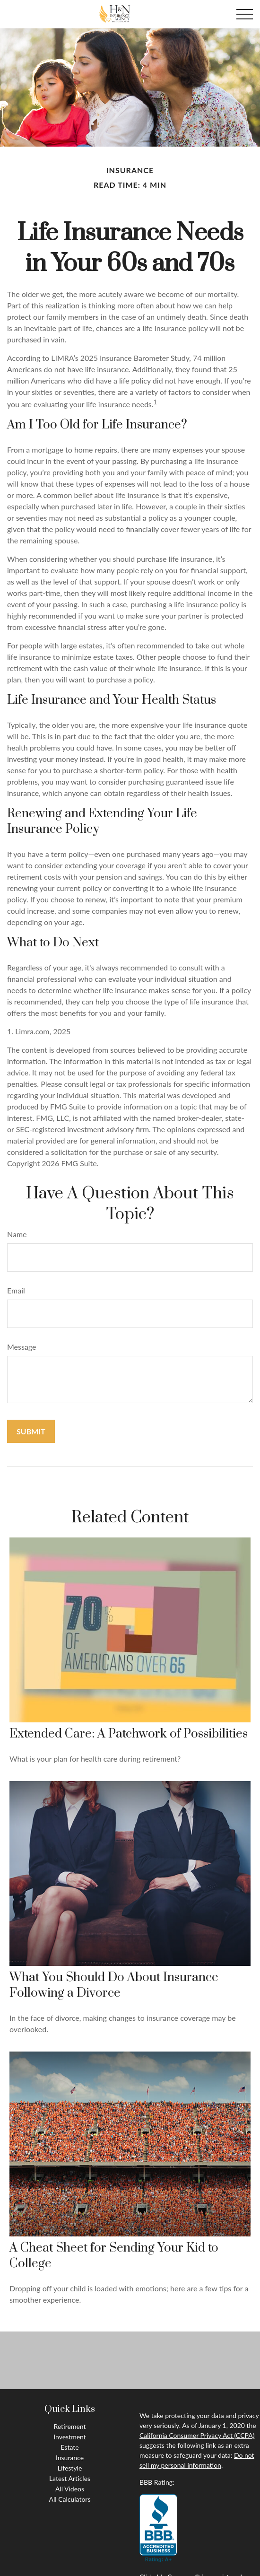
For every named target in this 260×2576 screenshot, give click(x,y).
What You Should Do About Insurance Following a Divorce (113, 1985)
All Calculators (70, 2499)
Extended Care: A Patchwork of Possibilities (128, 1734)
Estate (69, 2447)
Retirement (69, 2426)
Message (21, 1346)
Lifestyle (70, 2468)
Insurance (70, 2458)
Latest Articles (69, 2478)
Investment (69, 2437)
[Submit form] (31, 1431)
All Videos (69, 2489)
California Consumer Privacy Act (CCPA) (196, 2435)
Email (16, 1290)
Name (17, 1234)
